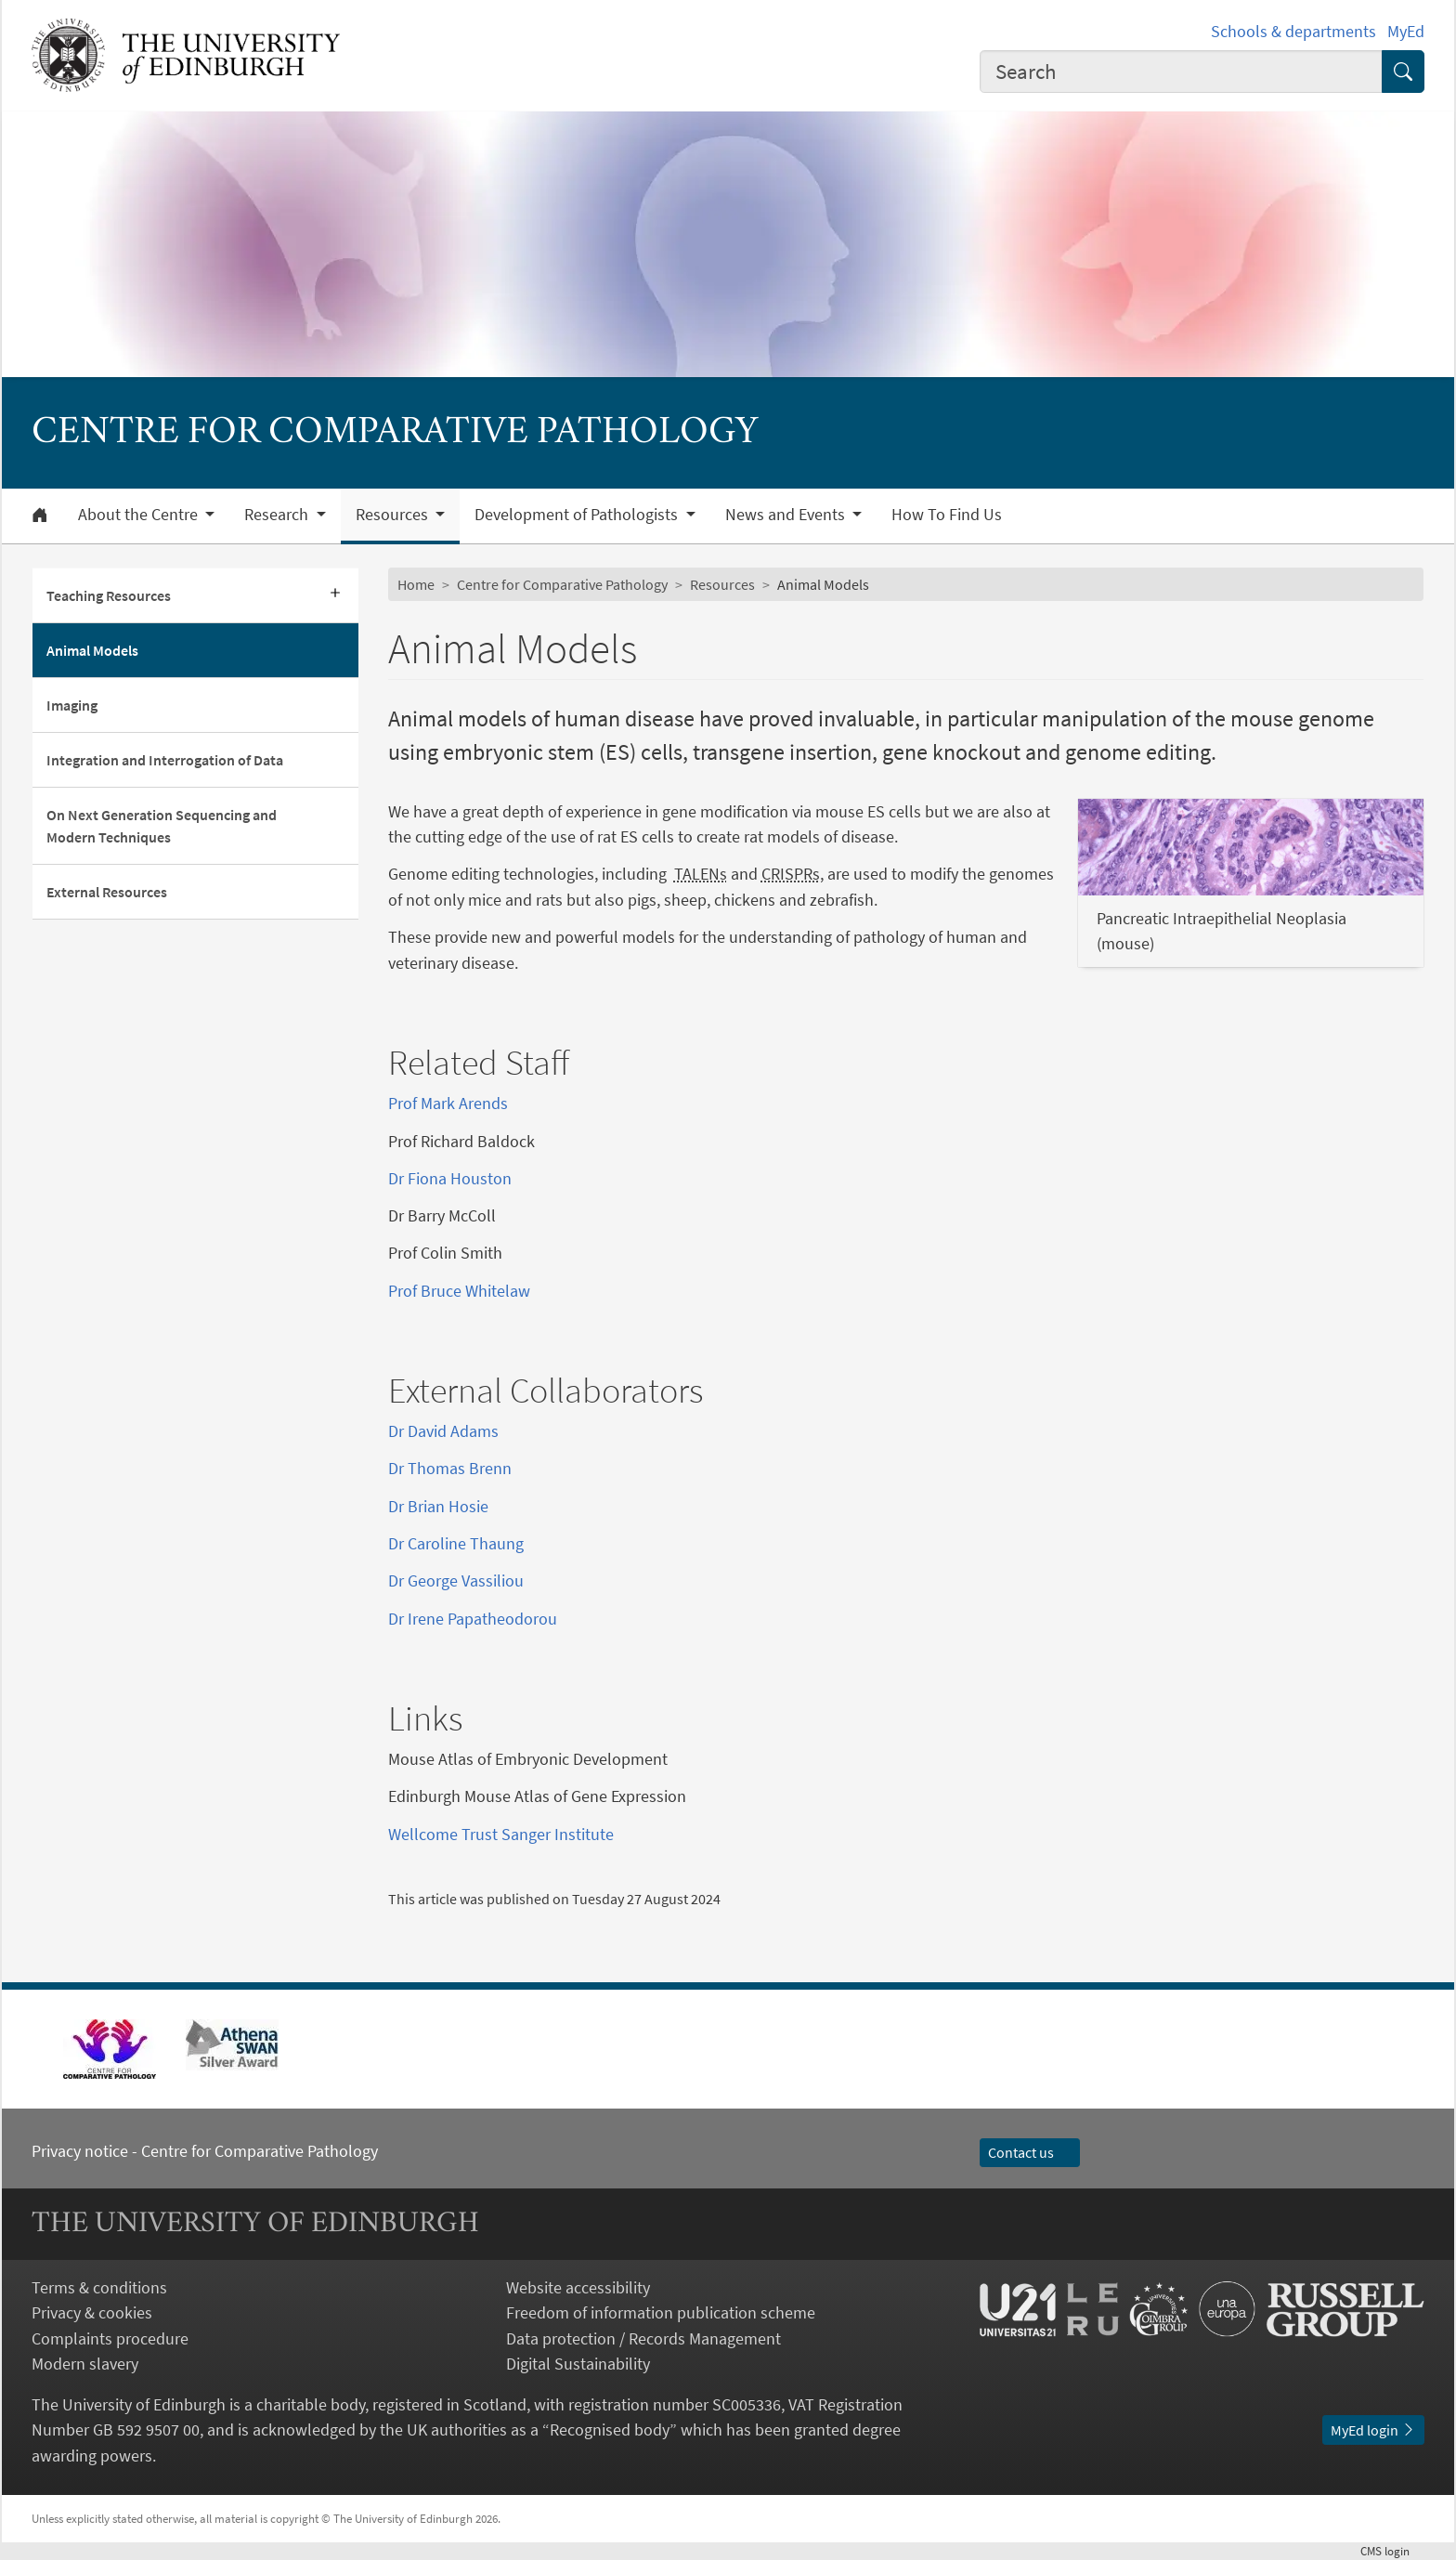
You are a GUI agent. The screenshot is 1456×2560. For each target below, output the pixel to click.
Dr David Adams (443, 1431)
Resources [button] (394, 514)
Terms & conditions (99, 2287)
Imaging (72, 705)
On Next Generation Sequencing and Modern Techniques (161, 825)
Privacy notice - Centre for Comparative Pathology (205, 2151)
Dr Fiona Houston (450, 1178)
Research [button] (278, 514)
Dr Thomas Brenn (450, 1468)
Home (416, 584)
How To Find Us (946, 514)
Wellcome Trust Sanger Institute (501, 1834)
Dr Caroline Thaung (456, 1543)
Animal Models (92, 650)
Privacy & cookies (92, 2312)
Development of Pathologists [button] (578, 514)
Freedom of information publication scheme (660, 2312)
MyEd (1405, 31)
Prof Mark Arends (448, 1103)
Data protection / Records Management (643, 2338)
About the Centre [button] (140, 514)
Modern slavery (85, 2363)
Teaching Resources (108, 595)
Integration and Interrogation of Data (164, 760)
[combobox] (1181, 71)
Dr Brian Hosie (438, 1506)
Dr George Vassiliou (456, 1580)
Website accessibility (578, 2287)
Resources (722, 584)
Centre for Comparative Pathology (562, 584)
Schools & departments (1293, 31)
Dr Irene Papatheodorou (472, 1618)
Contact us (1030, 2152)
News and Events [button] (787, 514)
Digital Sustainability (578, 2363)
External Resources (106, 891)
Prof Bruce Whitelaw (459, 1290)
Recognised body (610, 2429)
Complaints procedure (110, 2338)
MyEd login (1373, 2430)
